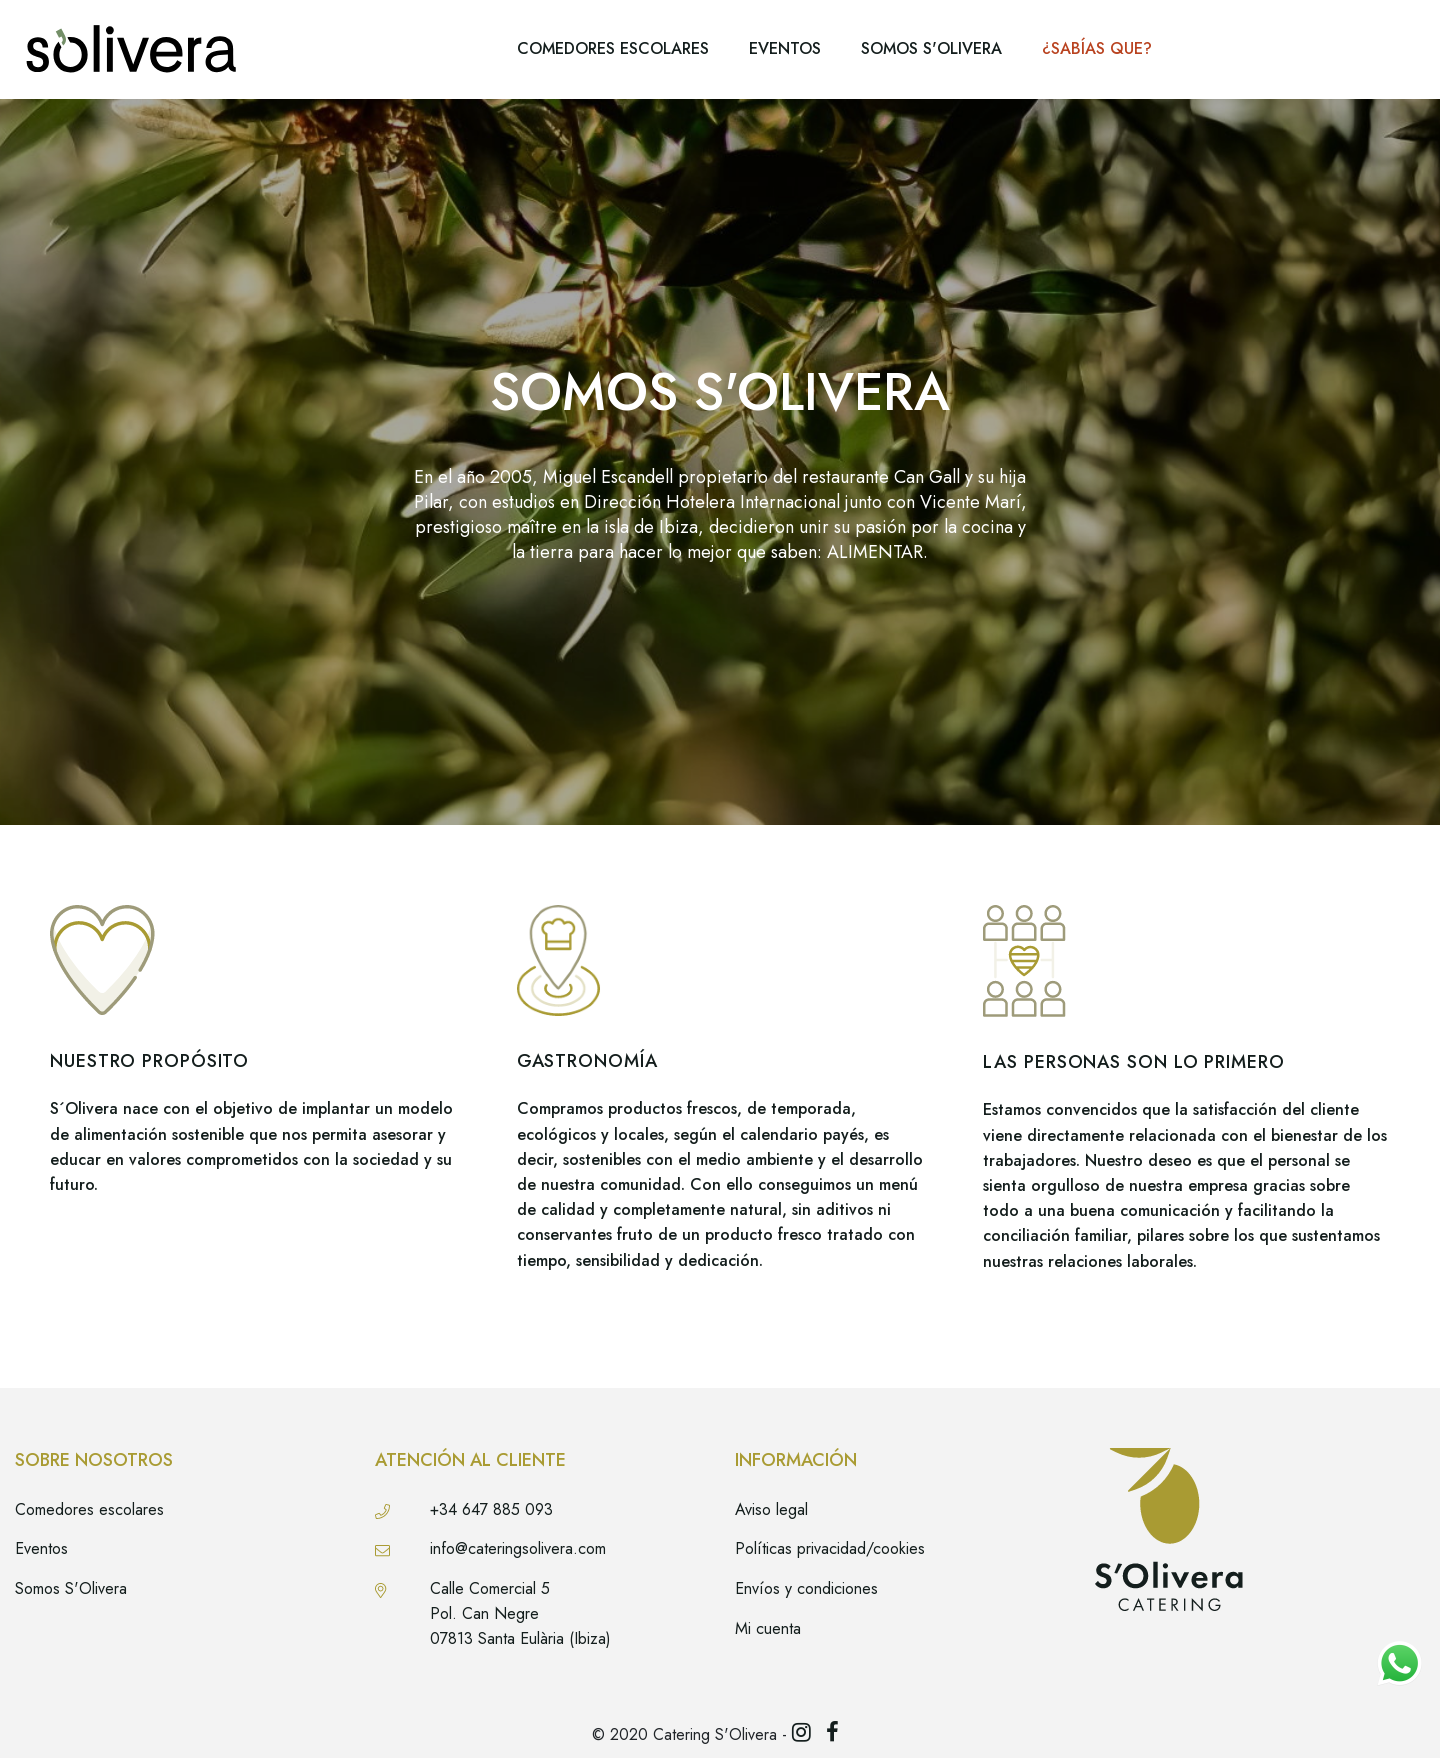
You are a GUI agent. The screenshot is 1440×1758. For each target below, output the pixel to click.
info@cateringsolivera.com (518, 1548)
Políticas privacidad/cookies (830, 1548)
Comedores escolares (89, 1509)
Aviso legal (771, 1509)
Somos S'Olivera (71, 1588)
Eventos (41, 1548)
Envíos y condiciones (806, 1588)
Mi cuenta (768, 1628)
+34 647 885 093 (491, 1509)
